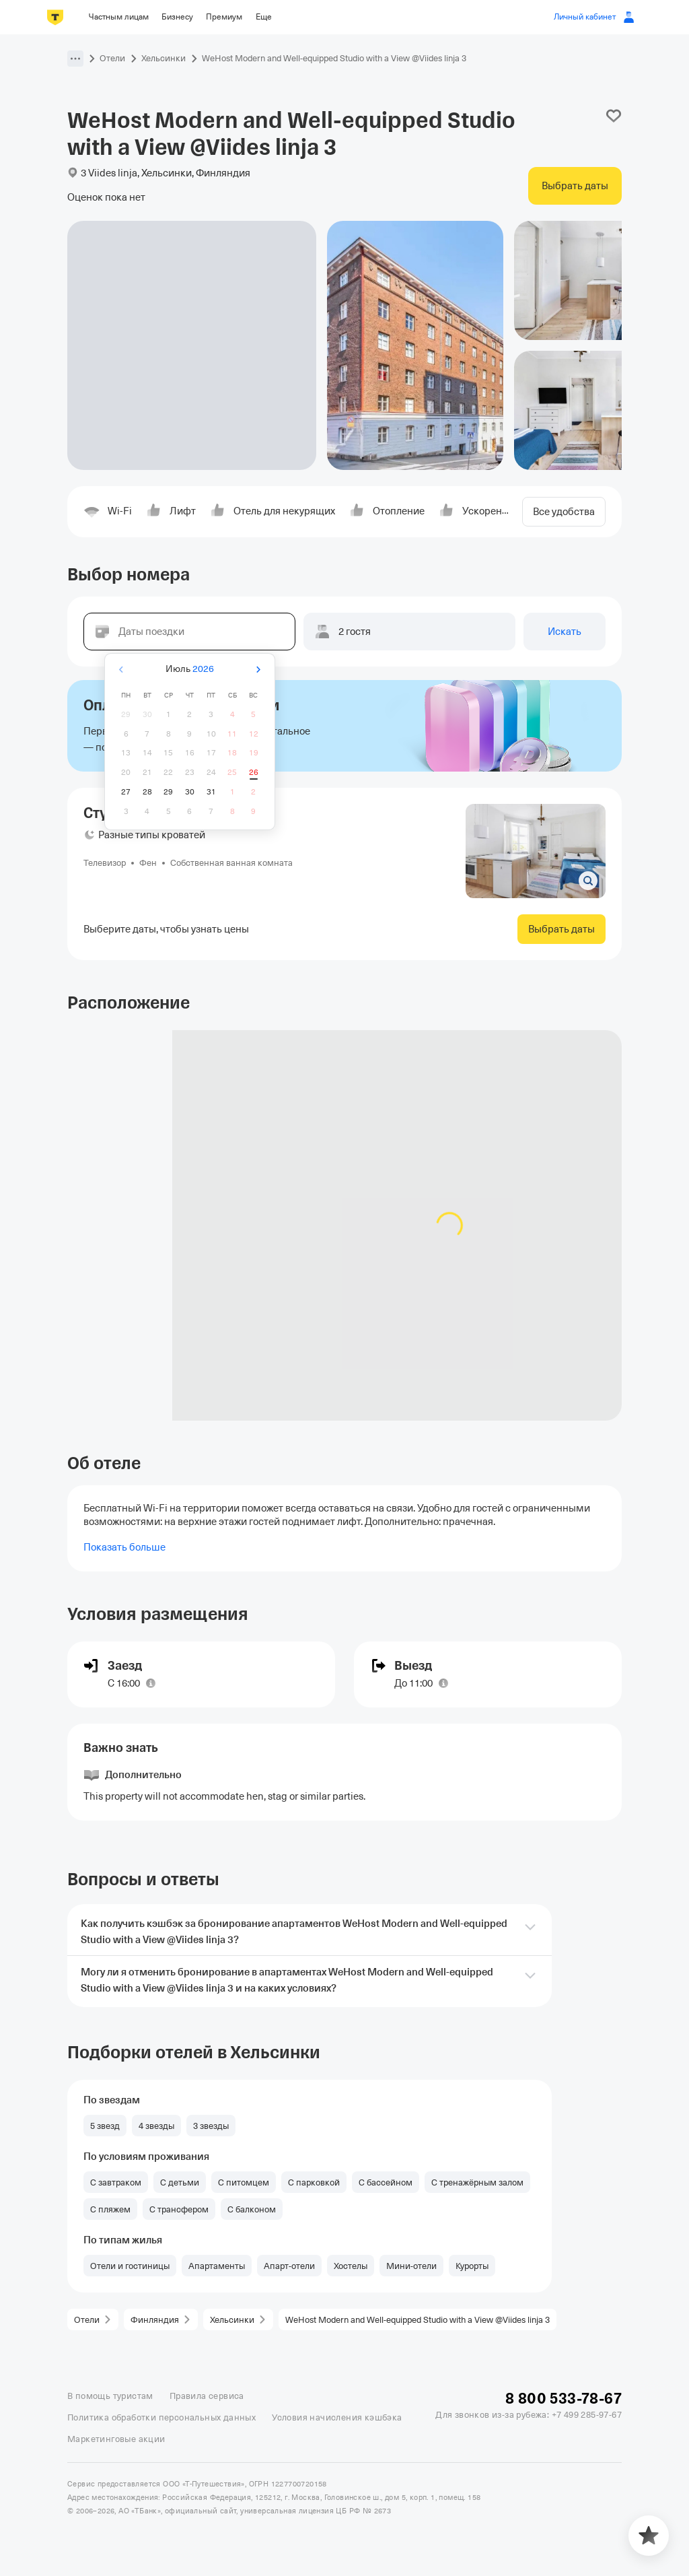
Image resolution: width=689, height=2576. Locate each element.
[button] (75, 58)
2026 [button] (203, 669)
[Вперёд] (258, 669)
